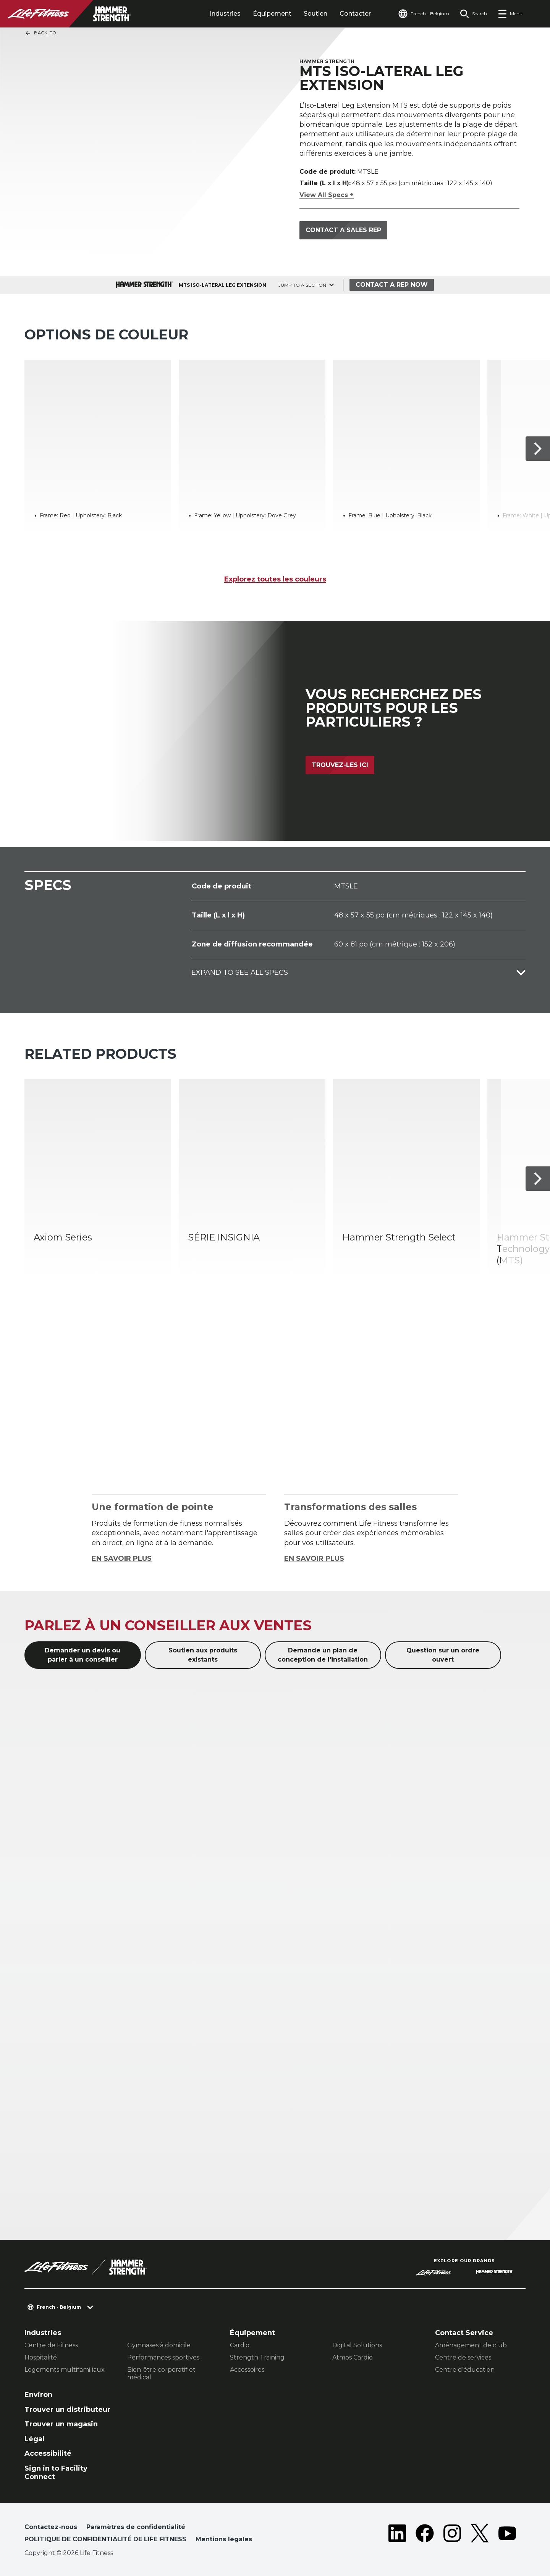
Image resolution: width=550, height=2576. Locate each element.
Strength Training (257, 2357)
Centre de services (463, 2357)
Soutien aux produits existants (202, 1655)
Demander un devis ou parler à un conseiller (82, 1655)
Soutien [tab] (315, 13)
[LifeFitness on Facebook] (425, 2534)
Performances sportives (163, 2357)
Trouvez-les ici (340, 765)
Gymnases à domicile (159, 2345)
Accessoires (247, 2369)
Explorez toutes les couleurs (275, 579)
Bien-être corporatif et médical (161, 2373)
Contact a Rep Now (392, 284)
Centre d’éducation (465, 2369)
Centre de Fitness (51, 2345)
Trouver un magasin (61, 2424)
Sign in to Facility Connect (55, 2472)
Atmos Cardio (352, 2357)
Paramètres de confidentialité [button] (135, 2527)
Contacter (355, 13)
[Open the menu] (510, 13)
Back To (40, 33)
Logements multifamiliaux (64, 2369)
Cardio (239, 2345)
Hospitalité (40, 2357)
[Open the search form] (473, 13)
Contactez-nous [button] (50, 2527)
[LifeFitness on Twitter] (480, 2534)
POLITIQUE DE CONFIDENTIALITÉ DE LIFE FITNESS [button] (105, 2539)
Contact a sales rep (343, 230)
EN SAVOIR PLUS (122, 1558)
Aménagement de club (471, 2345)
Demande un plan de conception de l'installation (323, 1655)
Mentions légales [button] (224, 2539)
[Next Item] (538, 448)
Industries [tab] (225, 13)
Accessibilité (47, 2453)
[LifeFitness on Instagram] (452, 2534)
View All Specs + (326, 195)
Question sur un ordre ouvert (442, 1655)
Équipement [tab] (272, 13)
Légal (34, 2439)
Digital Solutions (357, 2345)
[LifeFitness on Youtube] (507, 2534)
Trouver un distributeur (67, 2409)
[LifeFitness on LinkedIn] (397, 2534)
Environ (38, 2394)
